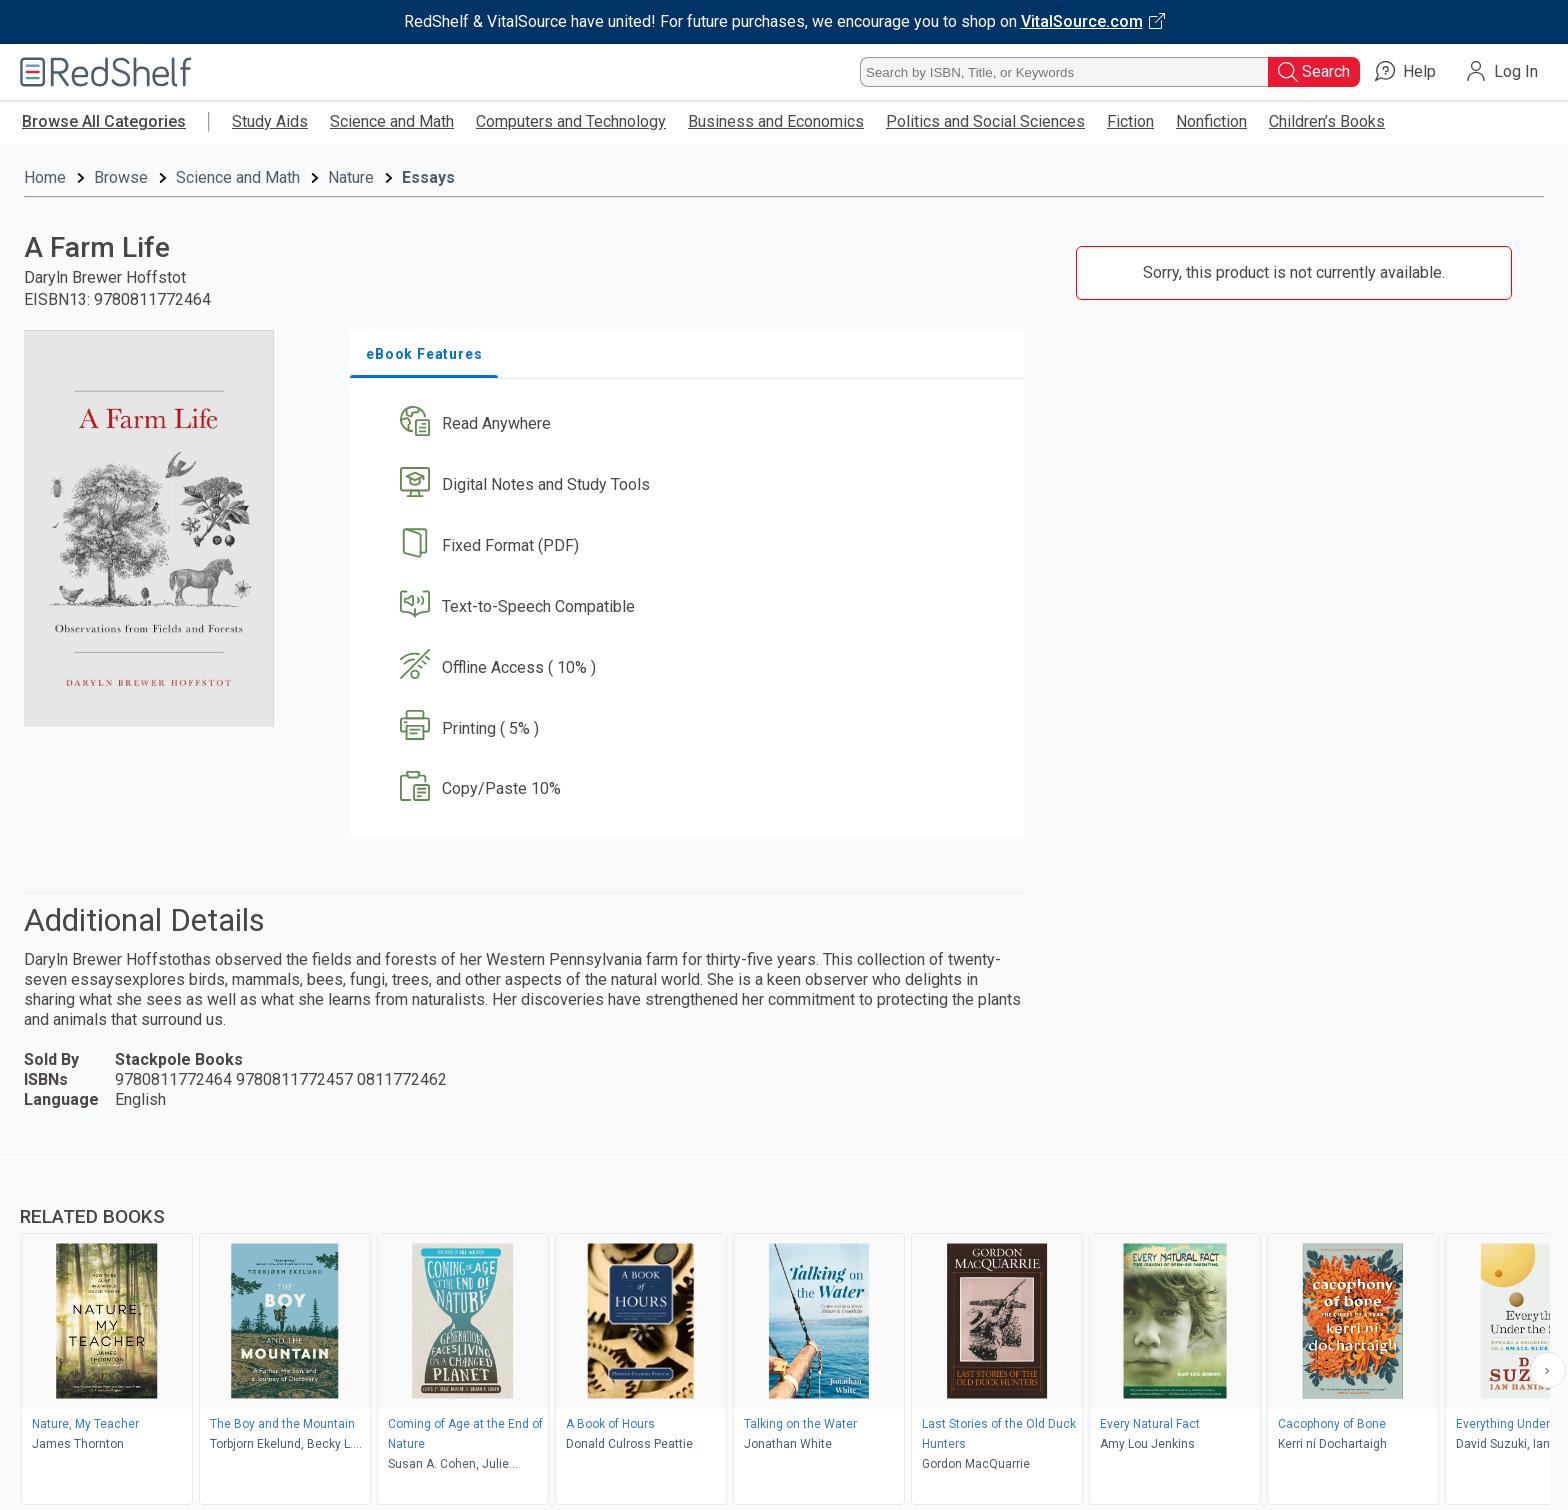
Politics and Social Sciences (985, 121)
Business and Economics (776, 121)
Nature (351, 177)
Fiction (1130, 121)
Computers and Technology (571, 121)
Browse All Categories (104, 121)
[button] (691, 424)
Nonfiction (1211, 121)
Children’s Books (1327, 121)
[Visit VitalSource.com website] (784, 22)
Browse (121, 177)
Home (45, 177)
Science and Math (392, 121)
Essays (428, 177)
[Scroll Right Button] (1548, 1370)
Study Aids (270, 121)
